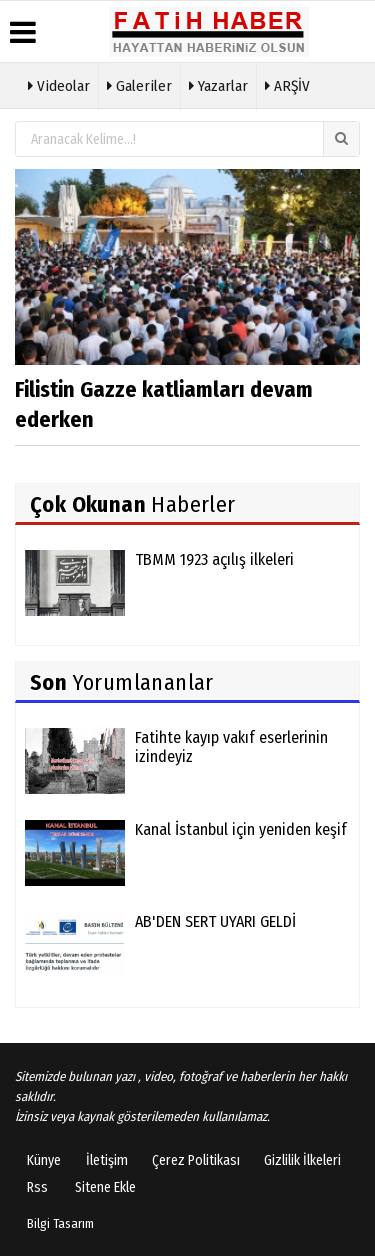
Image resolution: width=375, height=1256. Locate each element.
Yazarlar (218, 84)
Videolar (59, 84)
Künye (44, 1160)
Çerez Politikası (196, 1160)
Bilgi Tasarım (60, 1223)
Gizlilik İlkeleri (302, 1160)
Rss (37, 1187)
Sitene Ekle (105, 1187)
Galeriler (139, 84)
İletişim (107, 1160)
